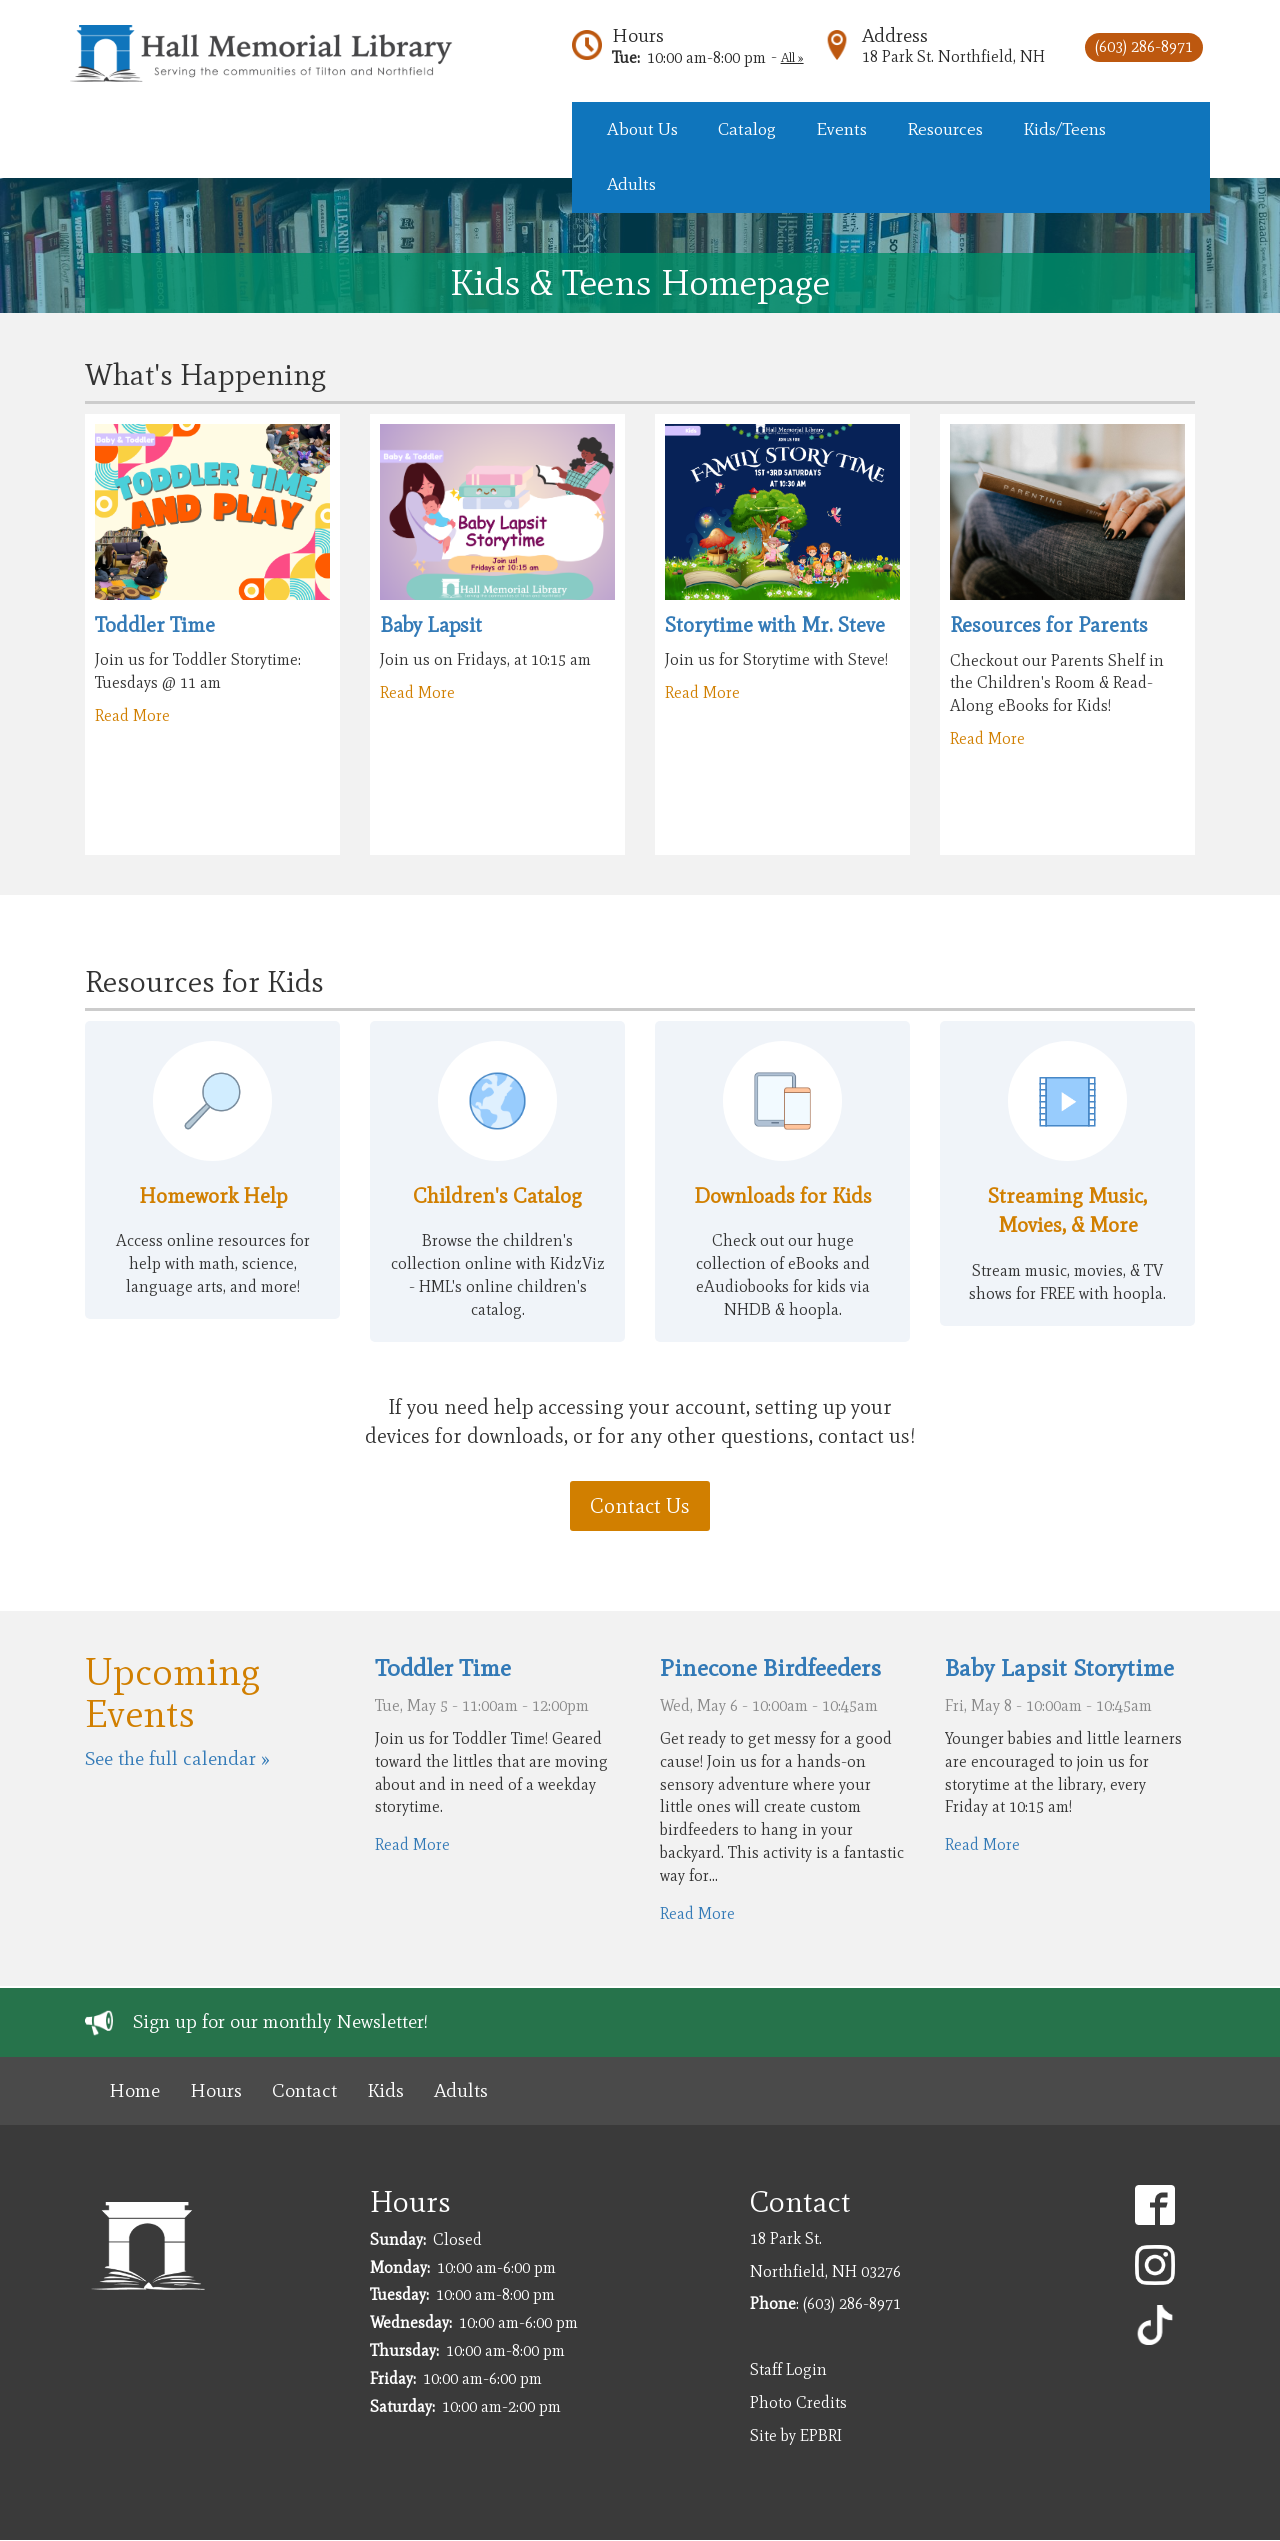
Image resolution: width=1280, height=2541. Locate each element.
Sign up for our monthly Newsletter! (280, 2021)
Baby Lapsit (431, 624)
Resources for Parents (1049, 624)
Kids (385, 2090)
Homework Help (213, 1195)
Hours (638, 35)
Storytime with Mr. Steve (775, 624)
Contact (304, 2090)
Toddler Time (155, 624)
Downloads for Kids (783, 1195)
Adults (461, 2090)
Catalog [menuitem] (747, 129)
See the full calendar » (177, 1758)
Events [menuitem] (841, 129)
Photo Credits (798, 2402)
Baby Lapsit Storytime (1059, 1667)
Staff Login (788, 2369)
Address (895, 35)
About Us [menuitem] (642, 129)
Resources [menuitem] (945, 129)
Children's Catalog (497, 1195)
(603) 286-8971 (1144, 46)
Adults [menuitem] (631, 184)
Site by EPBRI (796, 2435)
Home (134, 2090)
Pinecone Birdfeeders (770, 1667)
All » (792, 57)
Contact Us (640, 1505)
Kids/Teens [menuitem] (1064, 129)
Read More (132, 715)
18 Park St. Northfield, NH (953, 56)
